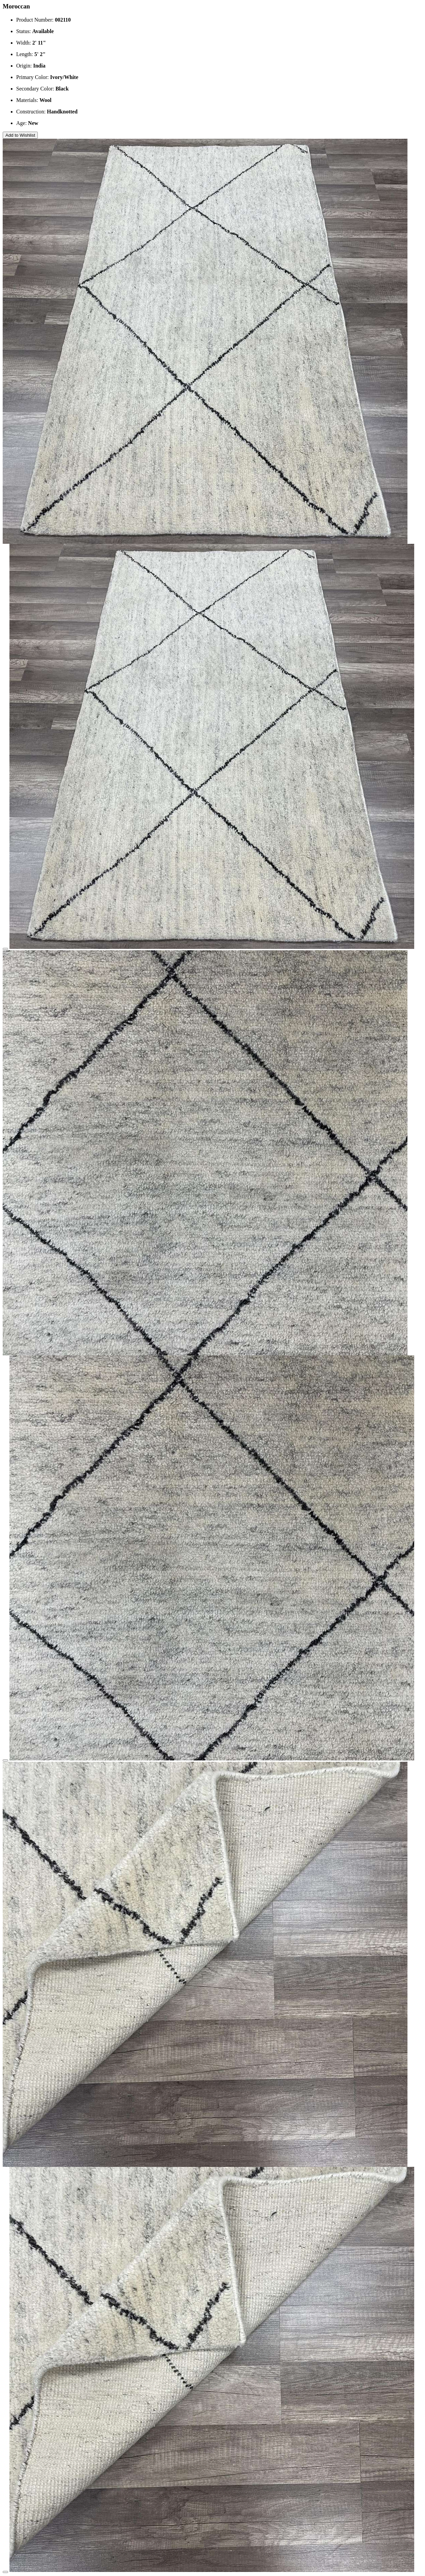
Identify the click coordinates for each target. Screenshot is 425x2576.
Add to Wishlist (20, 135)
